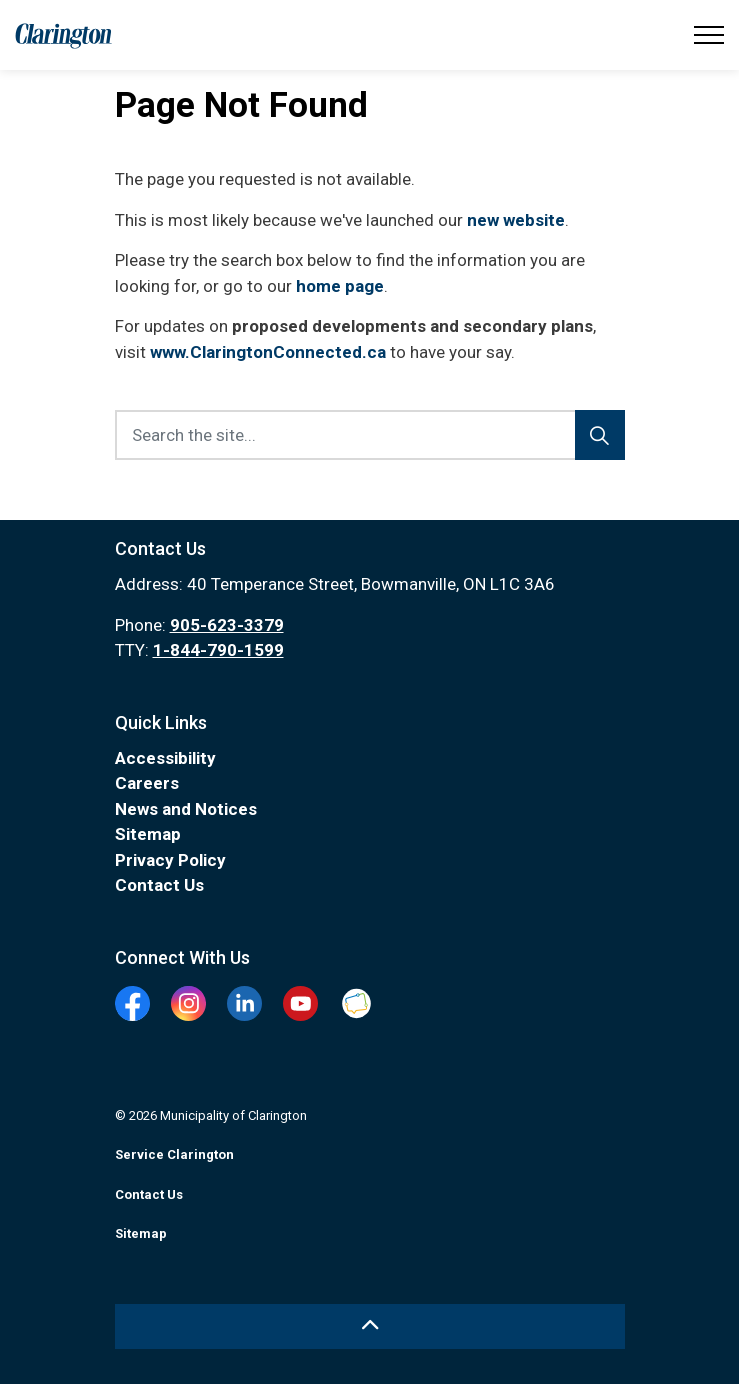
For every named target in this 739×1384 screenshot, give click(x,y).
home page (340, 286)
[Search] (600, 435)
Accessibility (165, 758)
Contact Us (159, 885)
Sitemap (148, 834)
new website (516, 220)
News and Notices (186, 809)
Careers (147, 783)
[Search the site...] (370, 435)
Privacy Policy (170, 860)
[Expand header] (709, 35)
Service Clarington (174, 1154)
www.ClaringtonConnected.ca (268, 352)
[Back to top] (370, 1326)
